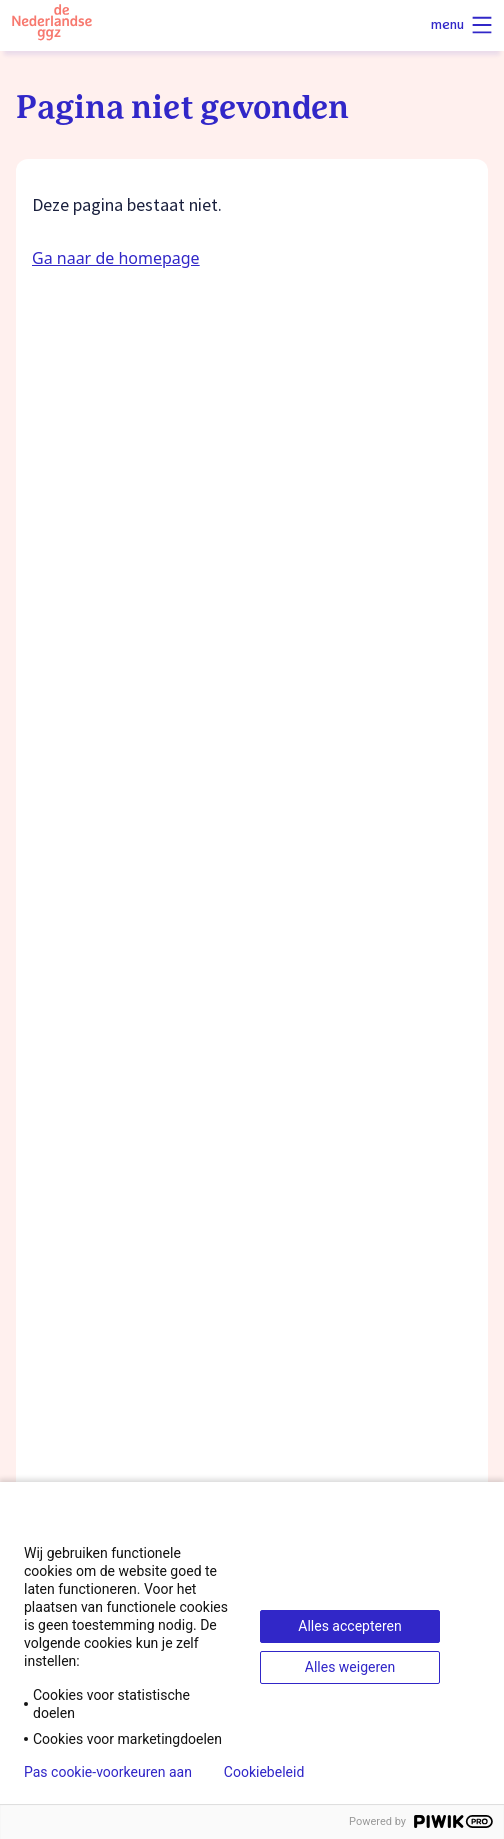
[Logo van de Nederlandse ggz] (52, 25)
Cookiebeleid (264, 1772)
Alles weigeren (350, 1667)
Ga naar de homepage (116, 258)
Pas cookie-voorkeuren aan (108, 1772)
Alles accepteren (349, 1626)
